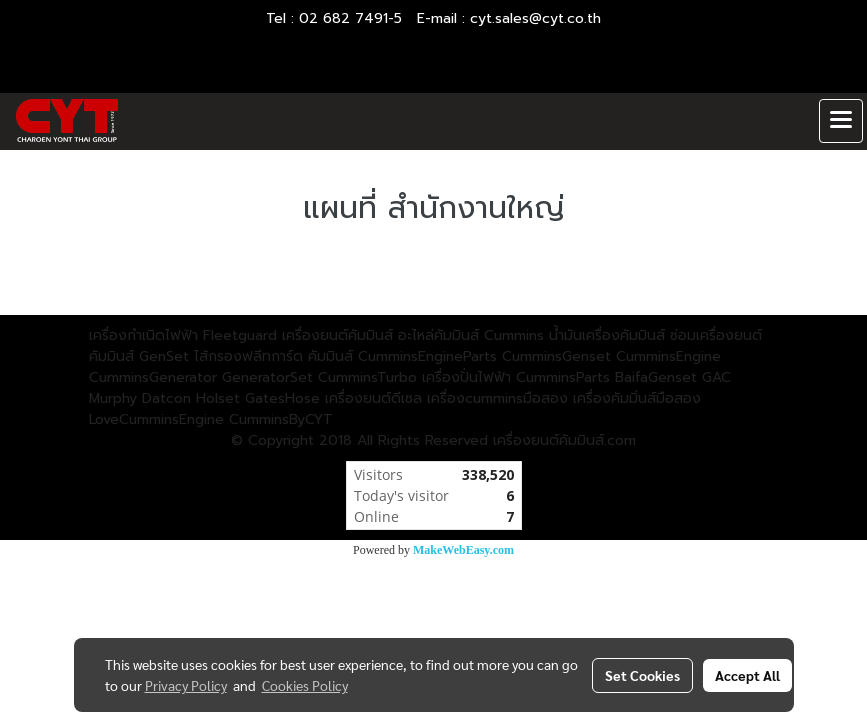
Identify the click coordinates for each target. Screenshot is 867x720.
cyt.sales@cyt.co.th (535, 18)
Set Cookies (642, 675)
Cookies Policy (305, 685)
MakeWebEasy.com (463, 550)
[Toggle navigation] (841, 121)
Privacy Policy (186, 685)
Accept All (747, 675)
